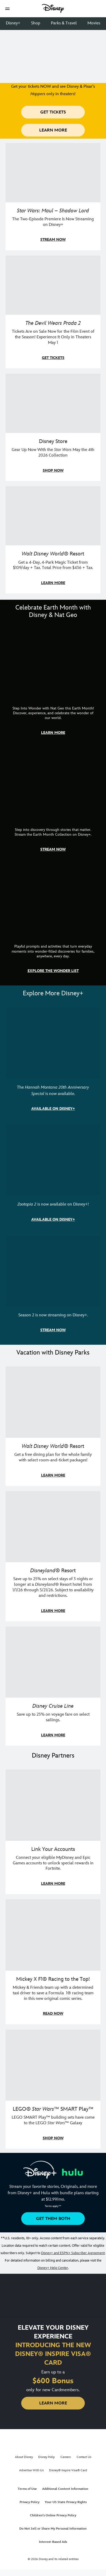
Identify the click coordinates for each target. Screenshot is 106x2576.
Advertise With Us (31, 2470)
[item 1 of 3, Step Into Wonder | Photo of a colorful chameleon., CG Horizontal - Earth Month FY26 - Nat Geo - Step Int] (53, 685)
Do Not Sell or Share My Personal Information (53, 2529)
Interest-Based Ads (53, 2542)
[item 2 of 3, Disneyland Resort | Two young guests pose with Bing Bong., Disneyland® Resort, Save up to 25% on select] (53, 1556)
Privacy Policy (29, 2502)
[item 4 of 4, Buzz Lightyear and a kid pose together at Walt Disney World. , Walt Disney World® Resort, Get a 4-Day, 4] (53, 540)
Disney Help (46, 2457)
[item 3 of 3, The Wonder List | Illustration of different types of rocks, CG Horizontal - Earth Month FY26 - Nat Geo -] (53, 923)
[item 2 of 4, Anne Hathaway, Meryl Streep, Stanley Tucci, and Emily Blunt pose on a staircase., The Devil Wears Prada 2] (53, 312)
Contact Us (84, 2457)
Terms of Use (27, 2489)
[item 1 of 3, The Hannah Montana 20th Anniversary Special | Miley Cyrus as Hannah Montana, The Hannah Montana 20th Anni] (53, 1063)
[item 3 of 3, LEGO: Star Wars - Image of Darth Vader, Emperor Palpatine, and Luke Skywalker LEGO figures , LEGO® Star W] (53, 2089)
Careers (65, 2457)
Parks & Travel (64, 23)
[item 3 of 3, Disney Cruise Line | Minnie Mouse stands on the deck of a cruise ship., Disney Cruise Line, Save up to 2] (53, 1686)
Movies (93, 23)
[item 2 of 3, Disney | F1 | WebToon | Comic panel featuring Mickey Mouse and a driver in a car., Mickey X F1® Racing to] (53, 1961)
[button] (7, 8)
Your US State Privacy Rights (66, 2502)
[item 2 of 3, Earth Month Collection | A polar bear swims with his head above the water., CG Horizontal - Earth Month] (53, 804)
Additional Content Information (65, 2489)
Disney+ (13, 23)
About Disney (24, 2457)
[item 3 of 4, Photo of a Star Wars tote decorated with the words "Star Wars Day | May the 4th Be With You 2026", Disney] (53, 427)
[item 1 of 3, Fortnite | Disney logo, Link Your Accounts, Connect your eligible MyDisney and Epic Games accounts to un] (53, 1831)
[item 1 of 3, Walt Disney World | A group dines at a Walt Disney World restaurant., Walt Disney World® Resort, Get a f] (53, 1426)
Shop (35, 23)
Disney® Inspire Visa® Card (68, 2470)
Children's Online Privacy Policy (53, 2515)
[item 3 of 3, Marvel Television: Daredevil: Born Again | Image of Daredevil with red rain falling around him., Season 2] (53, 1288)
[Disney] (53, 8)
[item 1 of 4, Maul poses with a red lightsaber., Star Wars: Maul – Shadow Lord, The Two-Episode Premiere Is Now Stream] (53, 196)
